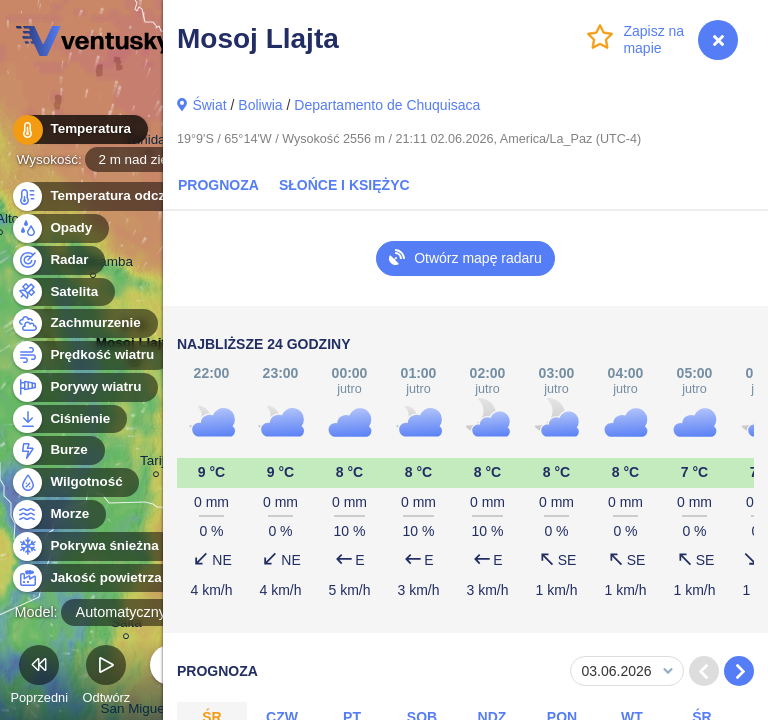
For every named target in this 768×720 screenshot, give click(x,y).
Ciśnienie (68, 419)
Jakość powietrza (94, 578)
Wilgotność (75, 482)
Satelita (62, 292)
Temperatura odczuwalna (119, 196)
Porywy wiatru (84, 387)
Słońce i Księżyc (344, 185)
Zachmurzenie (84, 323)
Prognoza (218, 185)
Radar (58, 260)
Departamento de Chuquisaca (387, 105)
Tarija (156, 463)
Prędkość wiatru (90, 355)
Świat (209, 105)
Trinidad (149, 142)
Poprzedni (39, 677)
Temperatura (79, 129)
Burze (57, 450)
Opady (59, 228)
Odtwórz (107, 677)
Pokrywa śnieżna (93, 546)
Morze (58, 514)
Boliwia (260, 105)
